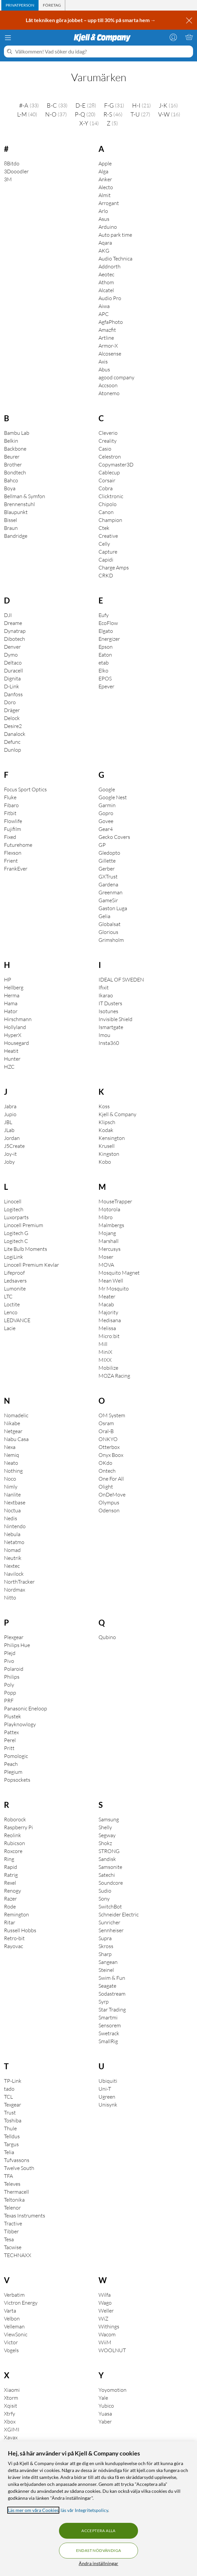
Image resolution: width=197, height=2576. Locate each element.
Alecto (105, 187)
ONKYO (108, 1439)
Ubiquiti (107, 2081)
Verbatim (14, 2294)
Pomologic (16, 1756)
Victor (11, 2342)
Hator (10, 1011)
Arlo (103, 211)
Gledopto (109, 852)
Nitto (10, 1597)
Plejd (9, 1653)
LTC (8, 1296)
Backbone (15, 448)
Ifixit (103, 987)
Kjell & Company (117, 1114)
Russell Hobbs (20, 1930)
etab (103, 662)
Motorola (109, 1209)
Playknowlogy (20, 1724)
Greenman (110, 892)
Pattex (11, 1732)
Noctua (12, 1510)
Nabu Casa (16, 1439)
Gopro (105, 813)
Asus (103, 219)
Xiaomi (12, 2390)
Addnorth (109, 266)
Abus (104, 369)
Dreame (13, 623)
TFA (8, 2176)
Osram (106, 1423)
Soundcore (110, 1882)
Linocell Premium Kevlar (31, 1264)
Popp (10, 1692)
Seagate (107, 1985)
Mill (102, 1344)
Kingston (108, 1154)
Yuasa (105, 2413)
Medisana (109, 1320)
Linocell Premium (23, 1225)
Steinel (106, 1970)
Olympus (108, 1502)
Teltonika (14, 2199)
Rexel (10, 1882)
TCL (8, 2096)
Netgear (13, 1431)
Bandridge (15, 535)
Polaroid (13, 1669)
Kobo (104, 1161)
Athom (106, 282)
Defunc (12, 741)
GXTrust (108, 876)
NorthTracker (19, 1581)
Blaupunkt (16, 512)
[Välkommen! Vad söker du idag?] (102, 51)
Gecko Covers (114, 837)
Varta (10, 2310)
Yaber (105, 2421)
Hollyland (15, 1027)
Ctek (103, 528)
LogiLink (13, 1257)
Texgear (12, 2104)
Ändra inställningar (98, 2563)
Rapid (10, 1867)
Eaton (105, 654)
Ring (9, 1859)
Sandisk (107, 1859)
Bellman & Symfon (24, 496)
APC (103, 314)
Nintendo (15, 1526)
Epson (105, 646)
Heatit (11, 1051)
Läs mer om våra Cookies (33, 2510)
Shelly (105, 1827)
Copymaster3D (115, 464)
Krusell (106, 1146)
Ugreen (106, 2096)
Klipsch (106, 1122)
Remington (16, 1914)
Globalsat (109, 924)
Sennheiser (111, 1930)
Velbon (12, 2318)
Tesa (9, 2239)
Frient (11, 860)
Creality (107, 440)
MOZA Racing (114, 1375)
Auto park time (115, 234)
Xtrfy (9, 2413)
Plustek (12, 1716)
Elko (103, 670)
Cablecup (109, 472)
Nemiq (11, 1455)
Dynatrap (15, 631)
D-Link (11, 686)
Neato (11, 1463)
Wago (105, 2302)
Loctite (12, 1304)
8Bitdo (11, 163)
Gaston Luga (112, 908)
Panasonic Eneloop (25, 1708)
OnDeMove (112, 1494)
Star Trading (112, 2009)
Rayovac (13, 1946)
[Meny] (8, 38)
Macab (106, 1304)
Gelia (104, 916)
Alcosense (109, 353)
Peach (11, 1764)
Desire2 (13, 726)
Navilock (14, 1573)
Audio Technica (115, 258)
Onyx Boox (110, 1455)
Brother (13, 464)
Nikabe (12, 1423)
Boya (9, 488)
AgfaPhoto (110, 322)
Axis (103, 361)
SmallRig (108, 2041)
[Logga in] (173, 37)
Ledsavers (15, 1280)
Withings (108, 2326)
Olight (105, 1486)
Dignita (12, 678)
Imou (104, 1035)
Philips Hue (17, 1645)
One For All (111, 1478)
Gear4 (105, 829)
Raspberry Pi (18, 1827)
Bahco (11, 480)
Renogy (12, 1890)
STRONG (109, 1851)
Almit (104, 195)
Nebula (12, 1534)
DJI (8, 615)
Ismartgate (110, 1027)
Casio (104, 448)
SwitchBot (110, 1906)
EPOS (105, 678)
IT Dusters (110, 1003)
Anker (105, 179)
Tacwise (12, 2247)
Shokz (105, 1843)
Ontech (107, 1470)
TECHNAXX (17, 2255)
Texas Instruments (24, 2215)
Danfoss (13, 694)
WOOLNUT (112, 2350)
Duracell (13, 670)
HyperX (12, 1035)
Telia (9, 2152)
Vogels (11, 2350)
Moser (105, 1257)
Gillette (107, 860)
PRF (9, 1700)
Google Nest (112, 797)
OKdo (105, 1463)
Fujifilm (12, 829)
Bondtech (15, 472)
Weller (106, 2310)
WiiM (104, 2342)
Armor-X (108, 345)
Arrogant (108, 203)
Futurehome (18, 844)
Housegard (16, 1043)
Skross (105, 1946)
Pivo (9, 1661)
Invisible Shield (115, 1019)
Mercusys (109, 1249)
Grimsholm (111, 940)
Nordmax (14, 1589)
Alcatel (106, 290)
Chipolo (107, 504)
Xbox (9, 2421)
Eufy (103, 615)
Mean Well (110, 1280)
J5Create (14, 1146)
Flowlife (13, 821)
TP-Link (12, 2081)
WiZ (103, 2318)
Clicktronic (110, 496)
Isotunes (108, 1011)
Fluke (10, 797)
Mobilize (108, 1367)
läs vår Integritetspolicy (84, 2510)
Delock (12, 718)
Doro (10, 702)
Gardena (108, 884)
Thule (10, 2128)
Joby (9, 1161)
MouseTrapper (115, 1201)
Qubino (107, 1637)
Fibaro (11, 805)
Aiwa (104, 306)
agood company (116, 377)
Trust (10, 2112)
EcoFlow (108, 623)
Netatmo (14, 1542)
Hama (10, 1003)
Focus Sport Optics (25, 789)
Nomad (12, 1550)
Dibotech (14, 638)
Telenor (12, 2207)
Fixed (10, 837)
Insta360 (108, 1043)
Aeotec (106, 274)
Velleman (14, 2326)
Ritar (9, 1922)
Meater (106, 1296)
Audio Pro (109, 298)
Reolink (12, 1835)
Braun (11, 528)
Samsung (108, 1819)
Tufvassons (16, 2160)
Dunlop (12, 749)
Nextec (12, 1566)
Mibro (105, 1217)
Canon (106, 512)
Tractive (13, 2223)
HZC (9, 1066)
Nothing (13, 1470)
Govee (105, 821)
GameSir (108, 900)
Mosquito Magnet (119, 1272)
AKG (103, 250)
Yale (103, 2397)
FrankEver (15, 868)
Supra (105, 1938)
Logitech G (16, 1233)
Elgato (105, 631)
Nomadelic (16, 1415)
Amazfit (107, 329)
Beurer (11, 456)
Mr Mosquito (113, 1288)
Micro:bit (109, 1336)
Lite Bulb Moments (25, 1249)
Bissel (10, 520)
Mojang (107, 1233)
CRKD (105, 575)
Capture (107, 551)
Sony (104, 1898)
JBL (8, 1122)
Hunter (12, 1058)
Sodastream (112, 1993)
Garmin (107, 805)
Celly (104, 543)
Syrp (103, 2001)
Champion (110, 520)
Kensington (111, 1138)
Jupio (10, 1114)
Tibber (11, 2231)
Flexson (12, 852)
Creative (108, 535)
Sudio (104, 1890)
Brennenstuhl (19, 504)
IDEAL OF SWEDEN (121, 979)
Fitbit (10, 813)
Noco (10, 1478)
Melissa (107, 1328)
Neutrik (12, 1558)
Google (106, 789)
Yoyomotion (112, 2390)
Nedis (10, 1518)
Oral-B (106, 1431)
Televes (12, 2184)
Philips (11, 1676)
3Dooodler (16, 171)
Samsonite (110, 1867)
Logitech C (16, 1241)
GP (102, 844)
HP (7, 979)
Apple (105, 163)
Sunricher (109, 1922)
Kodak (105, 1130)
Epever (106, 686)
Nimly (10, 1486)
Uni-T (104, 2088)
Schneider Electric (118, 1914)
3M (8, 179)
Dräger (12, 710)
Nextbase (14, 1502)
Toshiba (12, 2120)
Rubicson (14, 1843)
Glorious (108, 932)
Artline (106, 337)
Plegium (13, 1772)
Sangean (108, 1962)
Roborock (15, 1819)
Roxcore (13, 1851)
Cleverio (108, 432)
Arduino (107, 226)
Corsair (106, 480)
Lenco (10, 1312)
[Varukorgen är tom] (189, 37)
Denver (12, 646)
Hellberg (13, 987)
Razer (10, 1898)
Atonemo (109, 393)
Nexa (9, 1447)
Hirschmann (18, 1019)
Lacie (9, 1328)
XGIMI (11, 2429)
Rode (10, 1906)
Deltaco (13, 662)
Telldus (12, 2136)
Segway (107, 1835)
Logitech (13, 1209)
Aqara (105, 242)
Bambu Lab (16, 432)
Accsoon (108, 385)
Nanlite (12, 1494)
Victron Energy (21, 2302)
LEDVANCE (17, 1320)
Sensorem (109, 2025)
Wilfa (104, 2294)
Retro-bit (14, 1938)
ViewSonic (15, 2334)
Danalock (14, 734)
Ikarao (105, 995)
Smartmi (108, 2017)
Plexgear (13, 1637)
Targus (11, 2144)
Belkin (11, 440)
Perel (10, 1740)
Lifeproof (14, 1272)
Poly (9, 1684)
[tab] (20, 5)
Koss (104, 1106)
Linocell (12, 1201)
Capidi (105, 559)
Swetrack (108, 2033)
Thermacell (16, 2191)
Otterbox (109, 1447)
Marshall (108, 1241)
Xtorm (11, 2397)
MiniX (105, 1352)
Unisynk (107, 2104)
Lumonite (15, 1288)
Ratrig (11, 1875)
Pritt (9, 1748)
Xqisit (10, 2405)
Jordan (12, 1138)
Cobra (105, 488)
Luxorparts (16, 1217)
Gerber (106, 868)
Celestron (109, 456)
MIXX (105, 1360)
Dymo (11, 654)
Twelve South (19, 2168)
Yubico (106, 2405)
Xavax (10, 2437)
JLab (9, 1130)
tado (9, 2088)
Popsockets (17, 1779)
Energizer (109, 638)
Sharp (105, 1954)
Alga (103, 171)
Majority (108, 1312)
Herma (11, 995)
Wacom (107, 2334)
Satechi (106, 1875)
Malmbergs (111, 1225)
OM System (111, 1415)
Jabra (10, 1106)
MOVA (106, 1264)
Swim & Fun (111, 1978)
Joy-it (10, 1154)
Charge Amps (113, 567)
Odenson (109, 1510)
